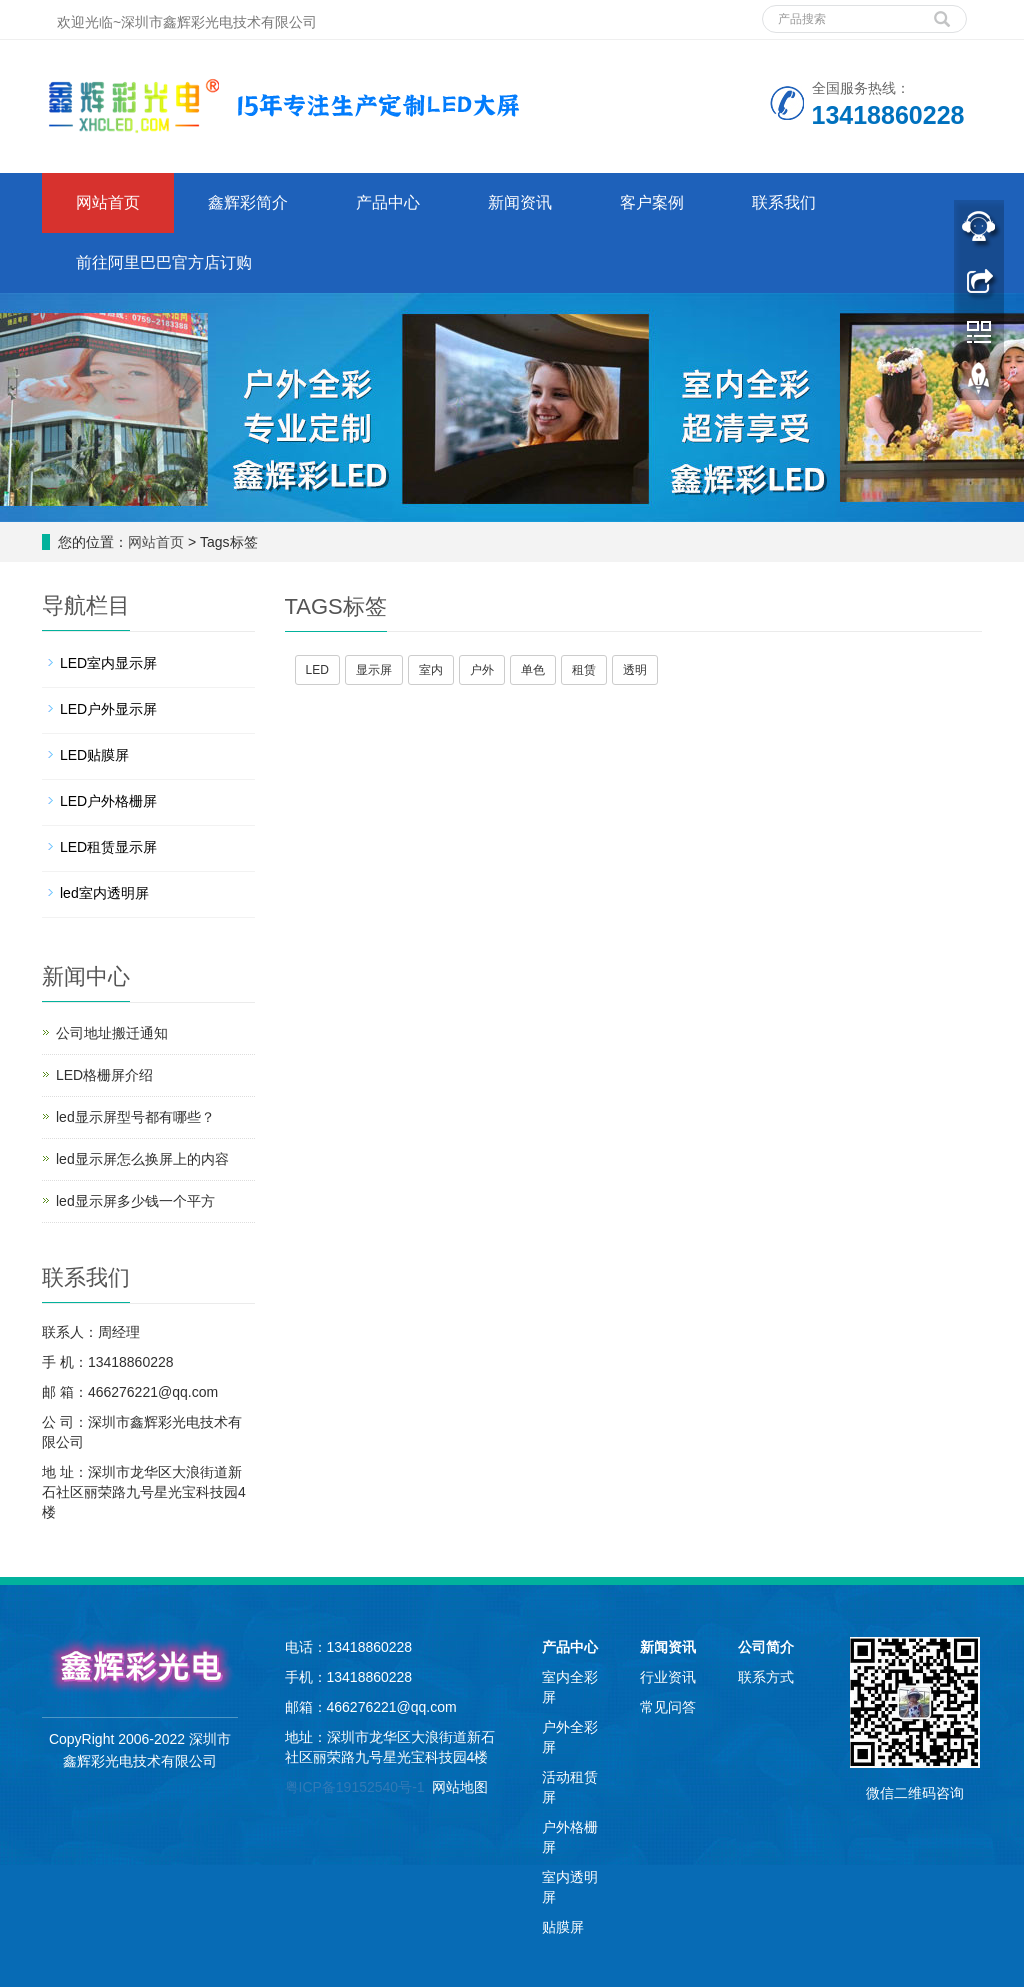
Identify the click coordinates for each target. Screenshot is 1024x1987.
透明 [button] (635, 670)
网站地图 (460, 1787)
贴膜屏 (563, 1927)
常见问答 (668, 1707)
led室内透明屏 (104, 893)
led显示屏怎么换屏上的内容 (142, 1159)
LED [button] (317, 670)
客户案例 (652, 202)
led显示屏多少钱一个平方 (135, 1201)
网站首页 (108, 202)
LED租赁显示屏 (108, 847)
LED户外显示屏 (108, 709)
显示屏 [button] (374, 670)
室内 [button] (431, 670)
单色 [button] (533, 670)
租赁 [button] (584, 670)
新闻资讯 (520, 202)
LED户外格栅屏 (108, 801)
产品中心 (388, 202)
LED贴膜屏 (94, 755)
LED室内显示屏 (108, 663)
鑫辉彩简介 (248, 202)
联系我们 (784, 202)
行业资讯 (668, 1677)
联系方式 (766, 1677)
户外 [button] (482, 670)
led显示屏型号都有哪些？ (135, 1117)
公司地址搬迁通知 (112, 1033)
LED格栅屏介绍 (104, 1075)
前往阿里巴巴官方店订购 (164, 262)
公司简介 (766, 1647)
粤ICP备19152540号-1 (355, 1787)
